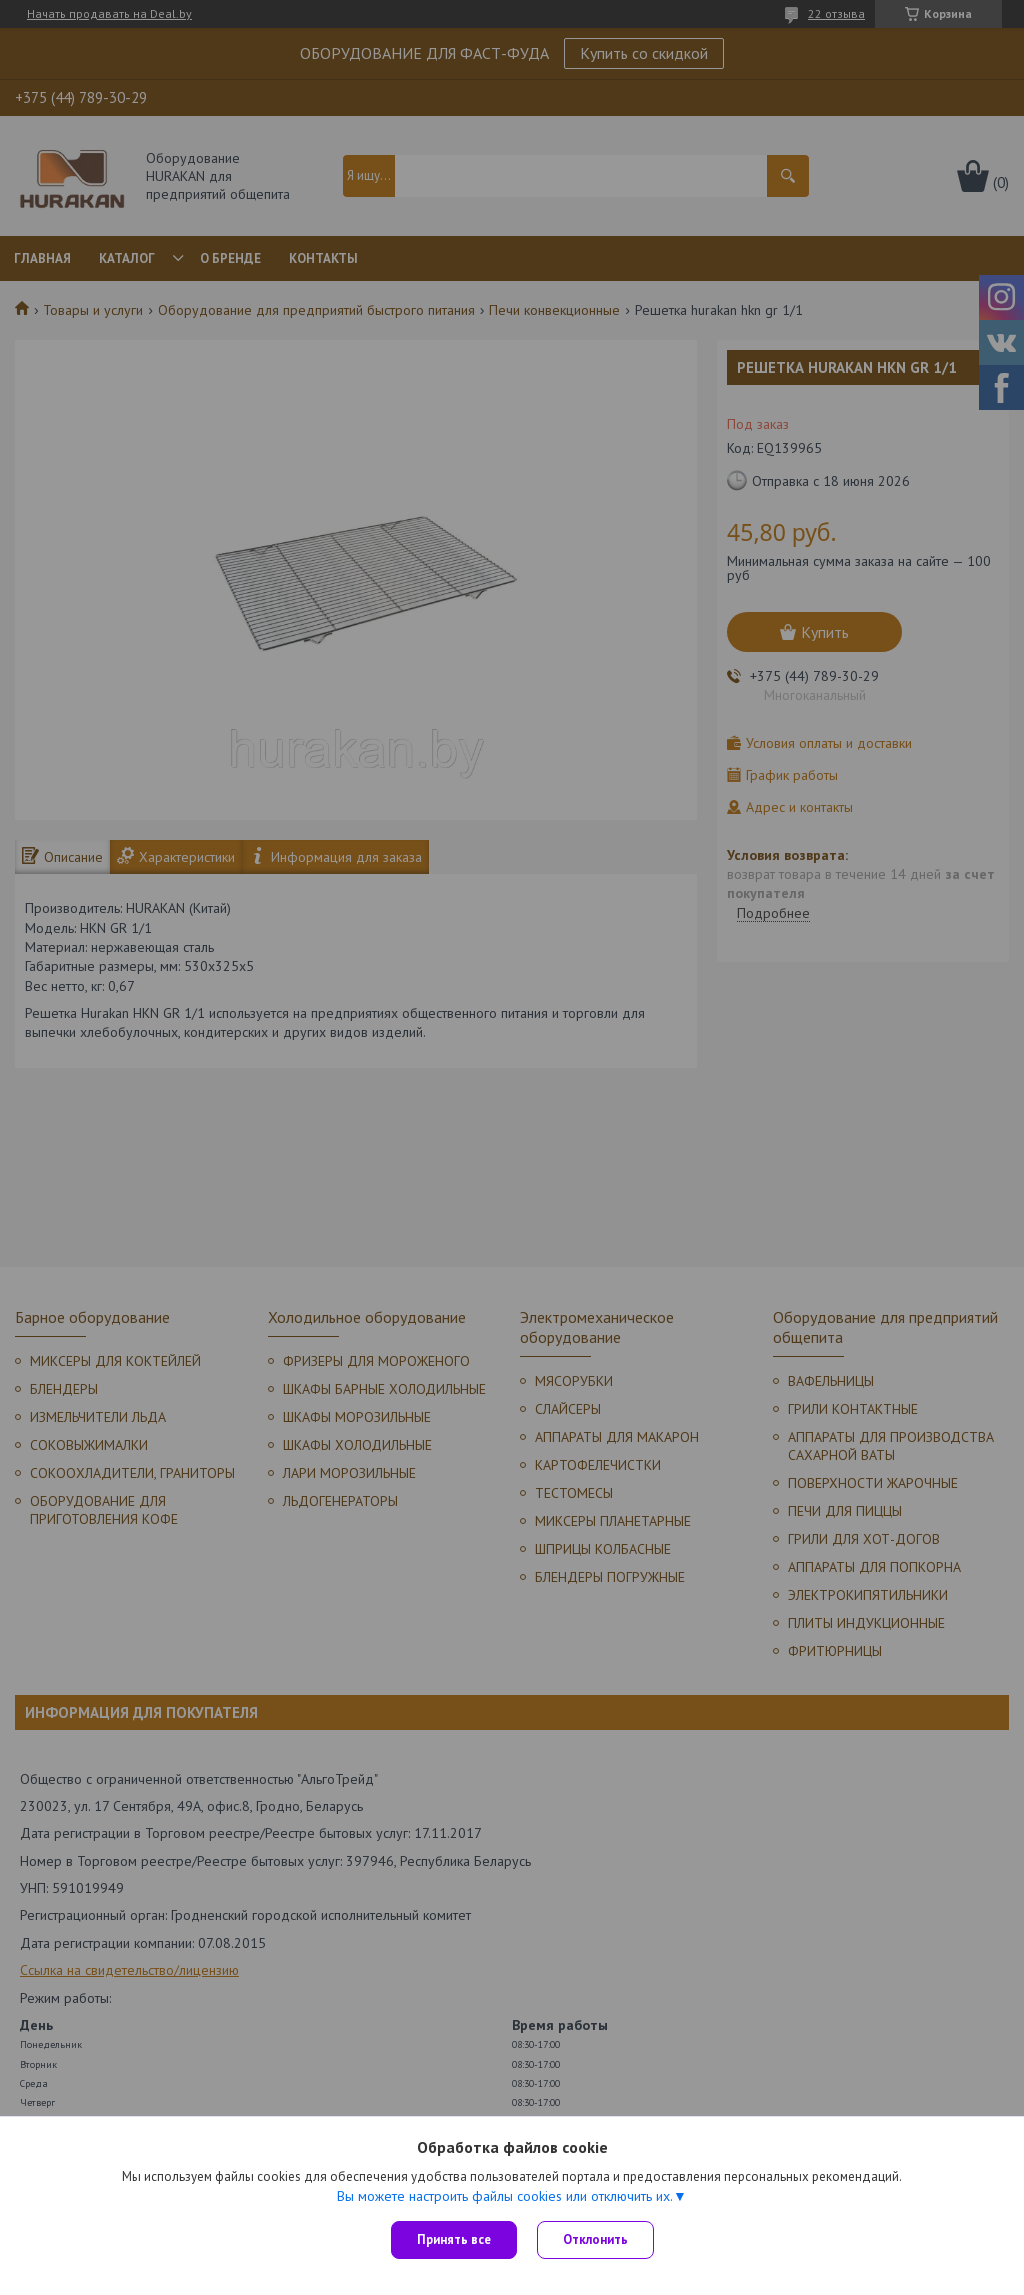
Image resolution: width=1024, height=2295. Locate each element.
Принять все (454, 2239)
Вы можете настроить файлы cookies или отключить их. (505, 2196)
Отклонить (595, 2239)
